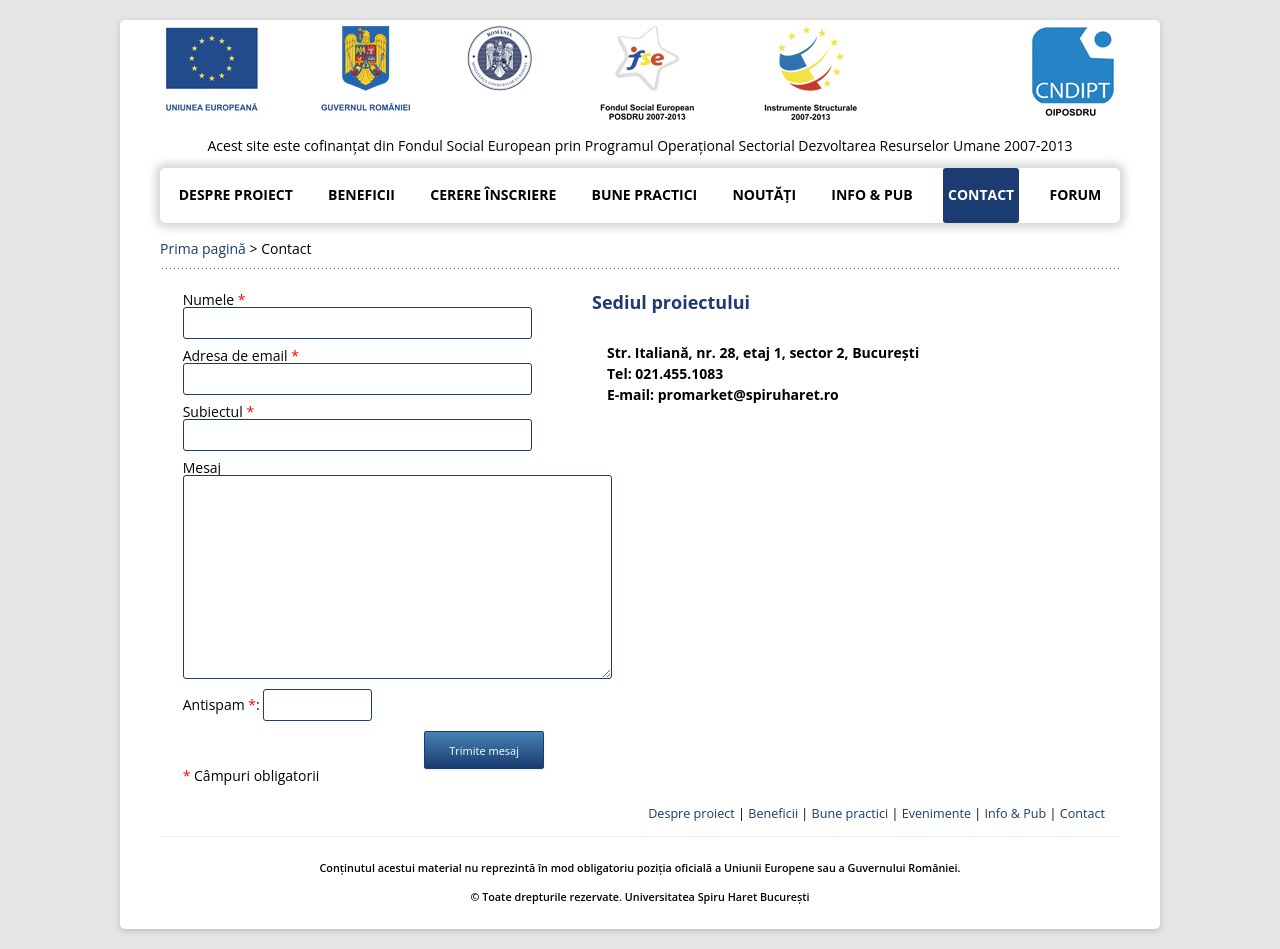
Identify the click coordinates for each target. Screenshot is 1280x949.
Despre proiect (236, 194)
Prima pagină (203, 248)
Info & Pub (871, 194)
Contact (981, 194)
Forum (1075, 194)
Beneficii (361, 194)
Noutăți (764, 194)
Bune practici (644, 194)
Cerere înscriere (493, 194)
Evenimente (936, 813)
